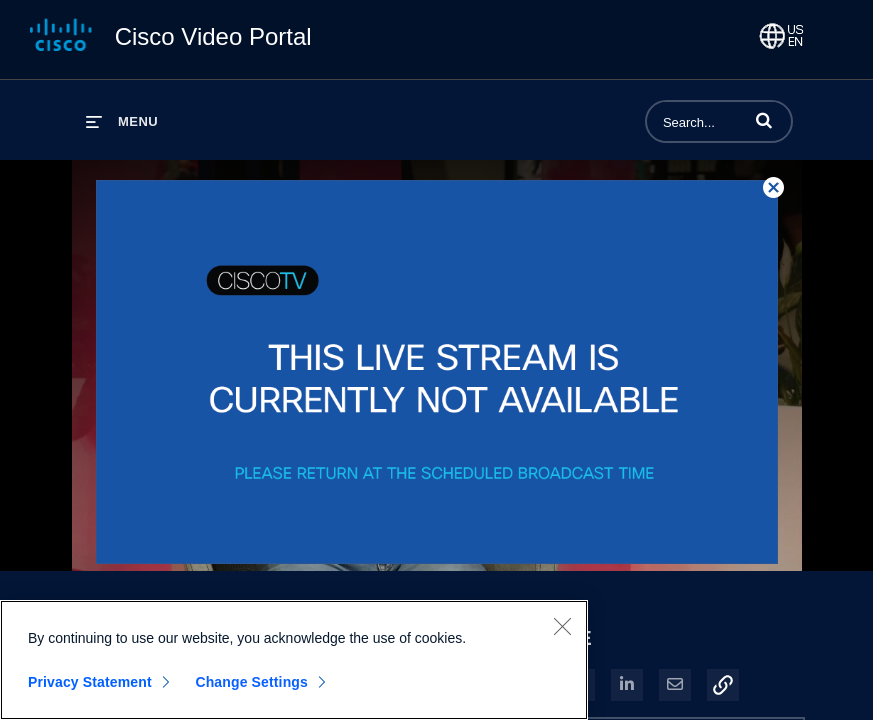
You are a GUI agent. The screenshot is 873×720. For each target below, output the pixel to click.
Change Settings (251, 691)
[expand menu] (122, 121)
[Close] (562, 635)
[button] (764, 120)
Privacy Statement (90, 691)
